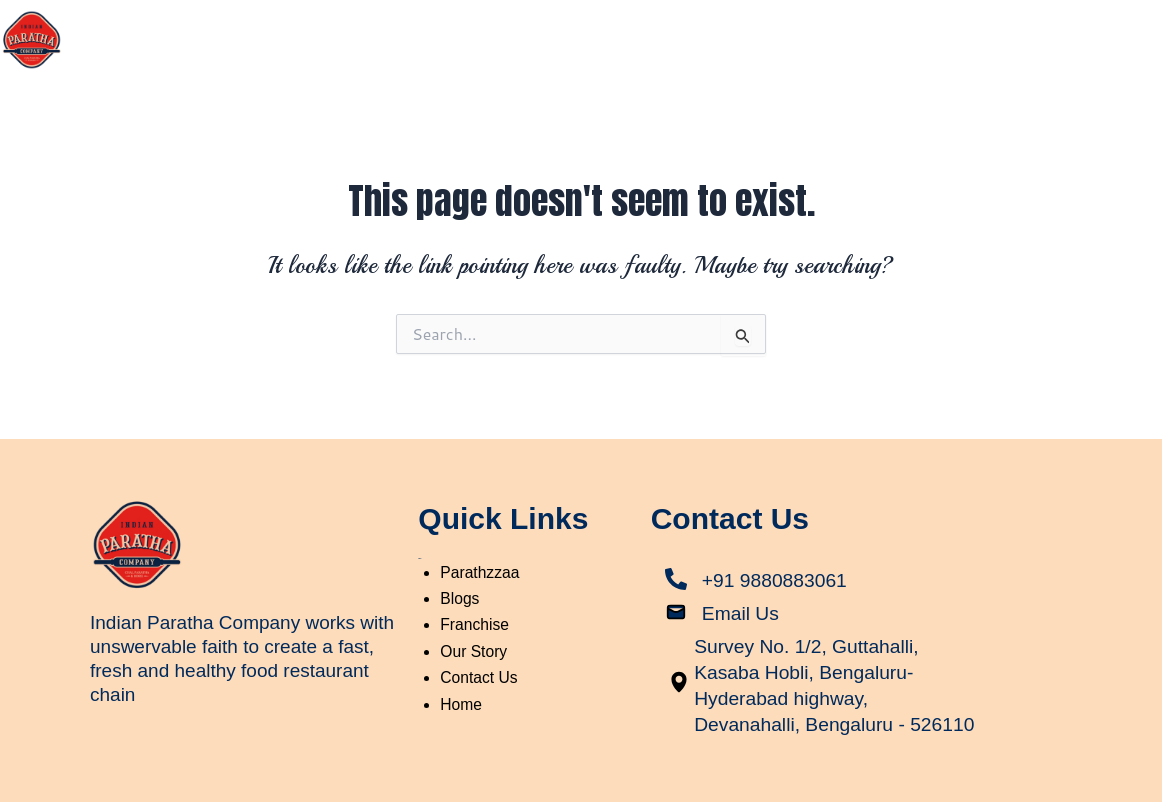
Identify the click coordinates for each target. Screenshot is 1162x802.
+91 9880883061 (777, 559)
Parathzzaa (911, 32)
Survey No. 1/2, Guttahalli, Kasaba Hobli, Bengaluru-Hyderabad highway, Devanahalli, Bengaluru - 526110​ (809, 677)
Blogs (1122, 32)
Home (701, 32)
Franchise (1027, 32)
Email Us (742, 592)
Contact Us (1102, 78)
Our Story (796, 32)
